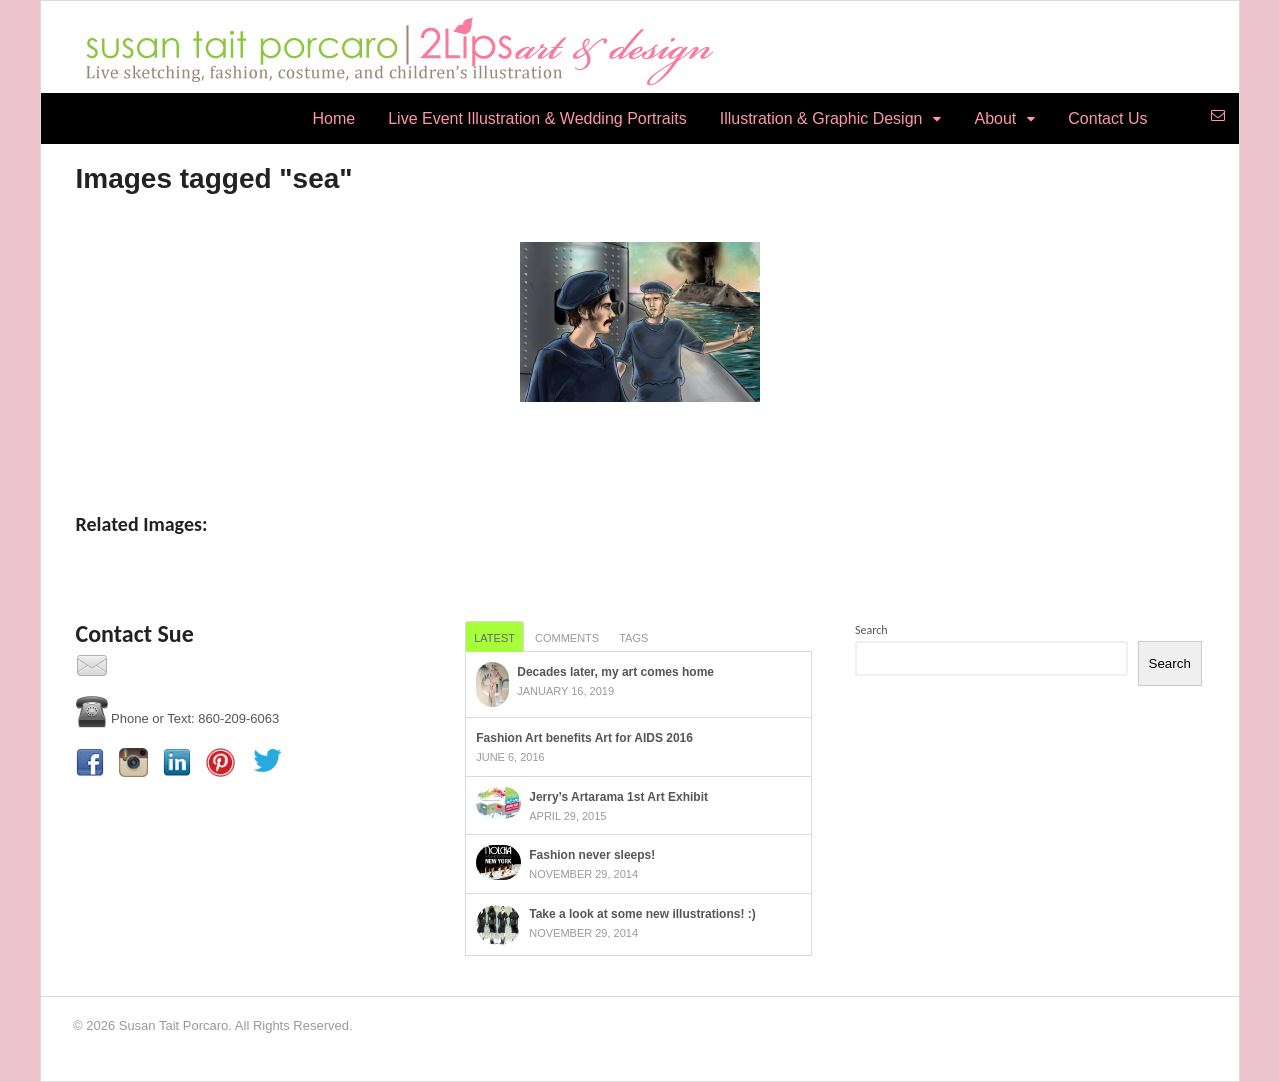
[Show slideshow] (639, 443)
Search (871, 630)
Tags (633, 638)
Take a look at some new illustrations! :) (642, 914)
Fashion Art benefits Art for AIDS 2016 (584, 738)
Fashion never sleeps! (592, 855)
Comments (567, 638)
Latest (494, 638)
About (995, 118)
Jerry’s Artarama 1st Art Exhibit (618, 797)
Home (334, 118)
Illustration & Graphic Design (821, 118)
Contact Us (1107, 118)
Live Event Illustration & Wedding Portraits (537, 118)
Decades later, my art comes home (615, 672)
